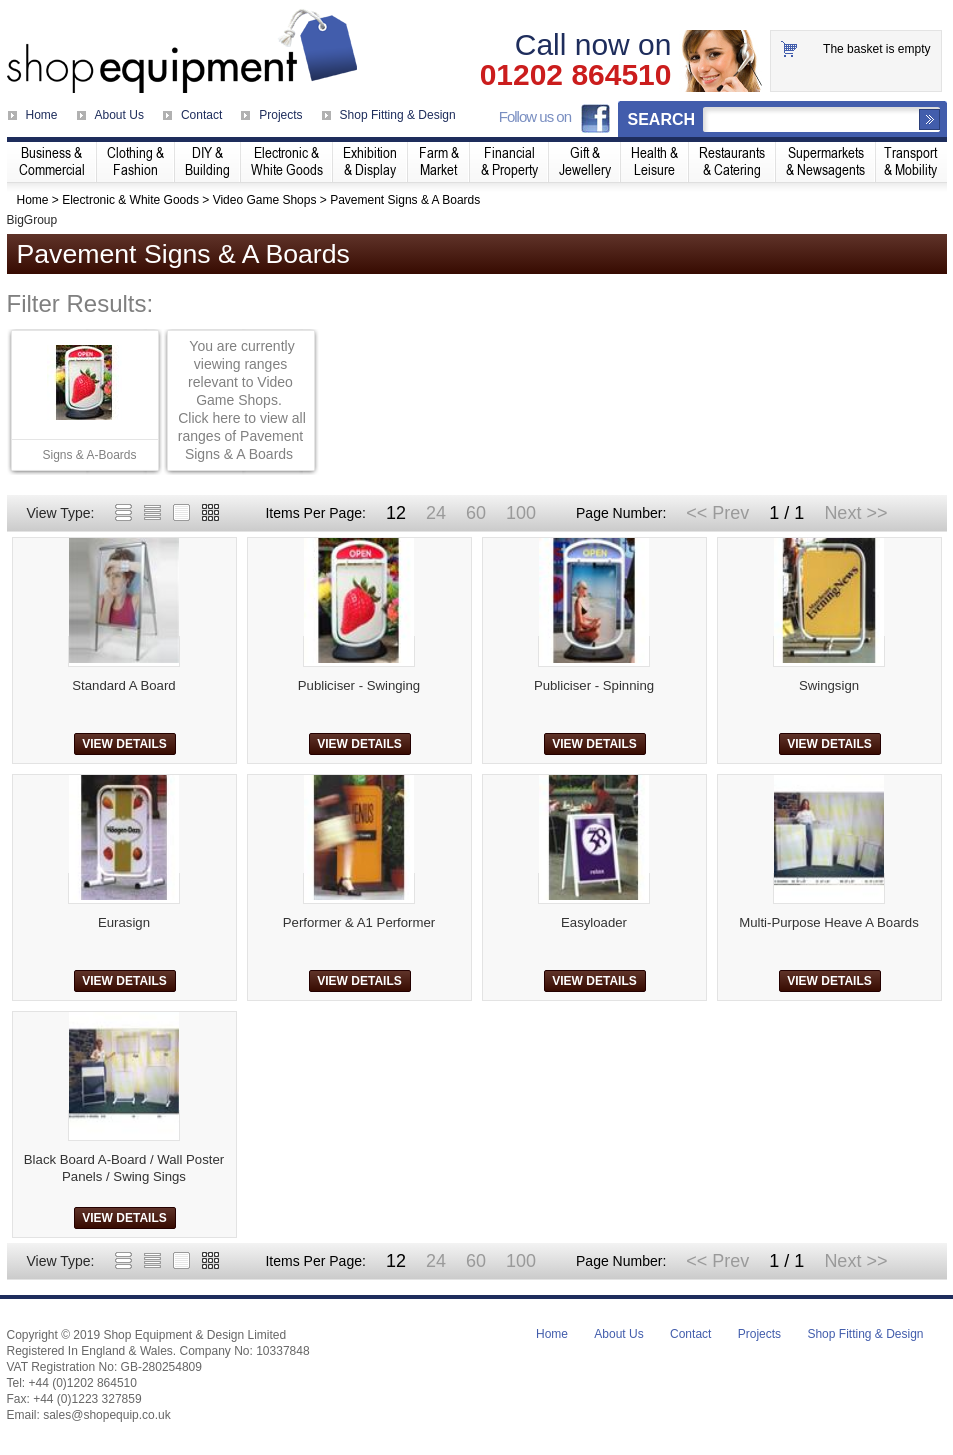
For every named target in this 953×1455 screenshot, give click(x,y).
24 (436, 513)
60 (476, 513)
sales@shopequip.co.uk (107, 1415)
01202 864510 (576, 75)
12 (396, 513)
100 (521, 513)
